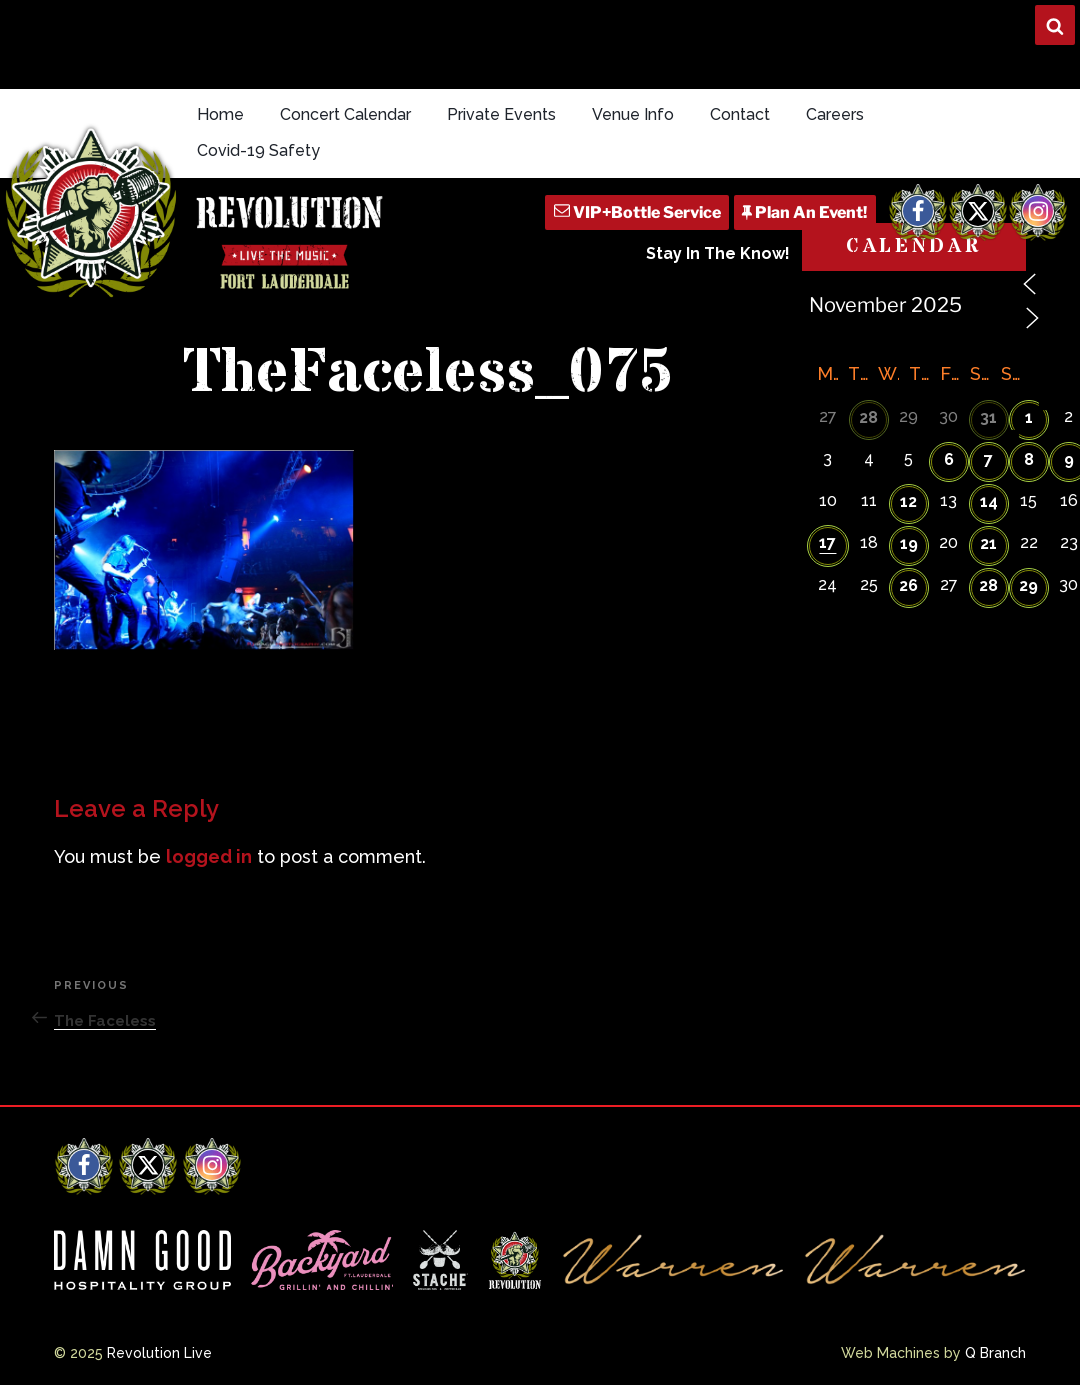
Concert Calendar (345, 114)
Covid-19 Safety (258, 150)
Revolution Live (159, 1353)
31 (988, 417)
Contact (740, 114)
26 (908, 585)
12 (908, 501)
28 (868, 417)
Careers (835, 114)
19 (909, 543)
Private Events (501, 114)
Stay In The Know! (718, 253)
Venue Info (633, 114)
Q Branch (995, 1353)
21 (988, 543)
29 (1028, 585)
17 (827, 542)
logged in (209, 856)
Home (220, 114)
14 (989, 501)
